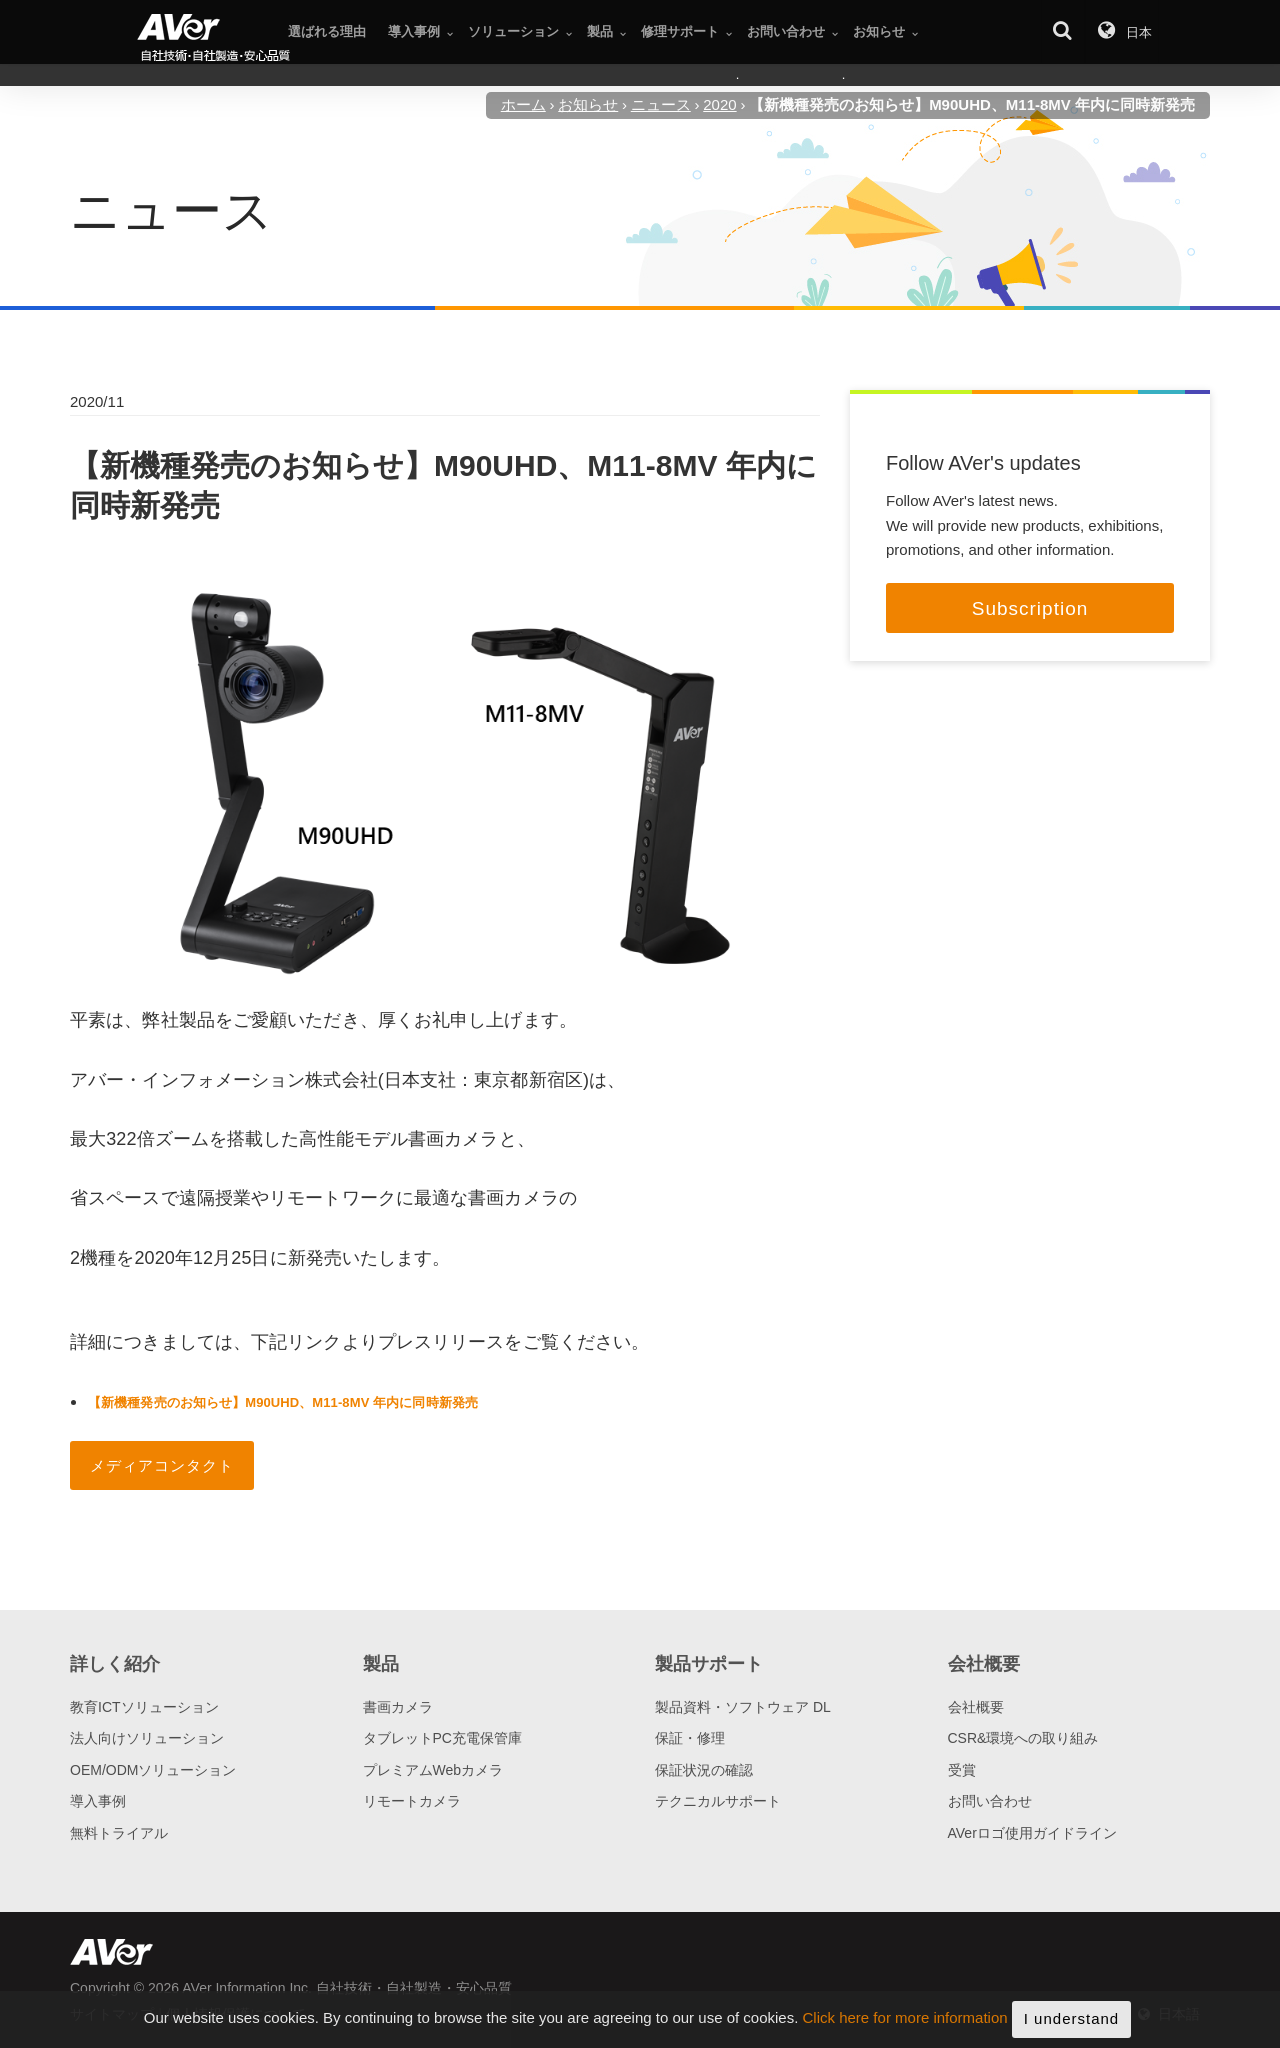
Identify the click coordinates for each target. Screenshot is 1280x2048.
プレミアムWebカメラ (433, 1770)
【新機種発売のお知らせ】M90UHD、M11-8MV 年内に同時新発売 (283, 1402)
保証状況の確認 (704, 1770)
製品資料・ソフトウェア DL (743, 1707)
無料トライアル (119, 1833)
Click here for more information (905, 2024)
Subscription (1030, 608)
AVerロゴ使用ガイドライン (1032, 1833)
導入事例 (98, 1801)
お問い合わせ (990, 1801)
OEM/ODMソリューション (153, 1770)
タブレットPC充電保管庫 (442, 1738)
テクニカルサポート (718, 1801)
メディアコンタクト (162, 1465)
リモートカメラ (412, 1801)
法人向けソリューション (147, 1738)
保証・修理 (690, 1738)
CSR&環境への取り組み (1023, 1738)
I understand (1071, 2024)
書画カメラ (398, 1707)
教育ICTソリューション (144, 1707)
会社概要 (976, 1707)
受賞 (962, 1770)
